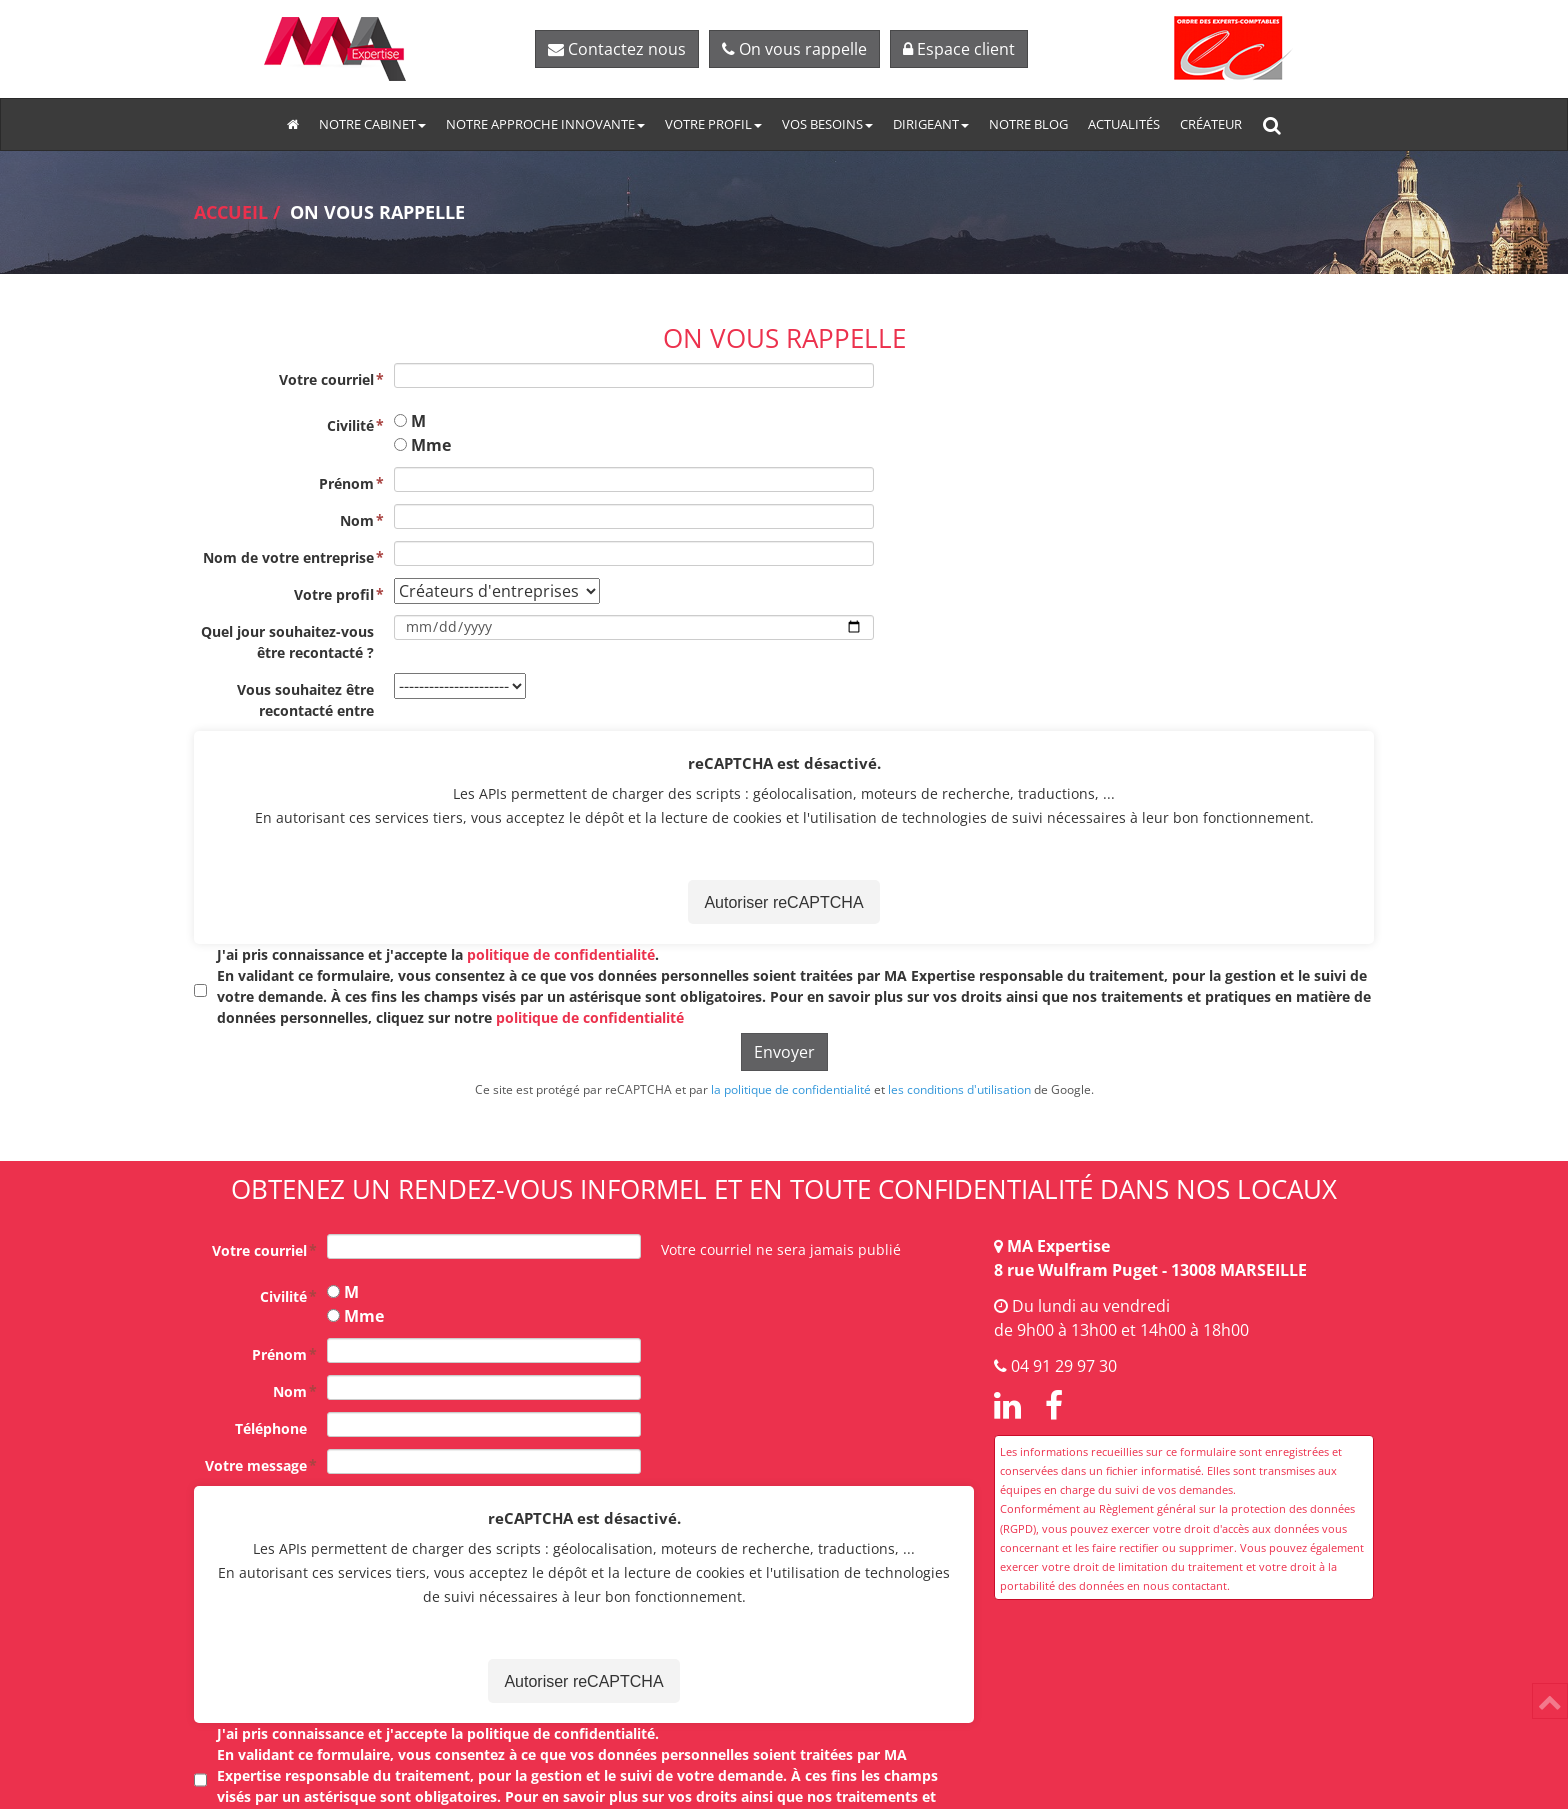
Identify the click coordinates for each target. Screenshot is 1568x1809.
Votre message (256, 1465)
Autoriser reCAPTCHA (783, 902)
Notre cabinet (372, 124)
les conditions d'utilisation (959, 1089)
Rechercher (1276, 124)
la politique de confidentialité (791, 1089)
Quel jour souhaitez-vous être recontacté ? (287, 642)
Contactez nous (617, 49)
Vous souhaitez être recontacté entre (305, 700)
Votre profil (713, 124)
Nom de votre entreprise (288, 557)
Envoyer (784, 1052)
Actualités (1124, 124)
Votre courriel (326, 379)
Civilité (350, 425)
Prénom (346, 483)
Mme (431, 445)
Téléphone (271, 1428)
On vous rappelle (794, 49)
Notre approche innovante (545, 124)
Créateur (1211, 124)
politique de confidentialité (561, 954)
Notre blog (1028, 124)
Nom (357, 520)
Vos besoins (827, 124)
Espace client (959, 49)
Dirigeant (931, 124)
